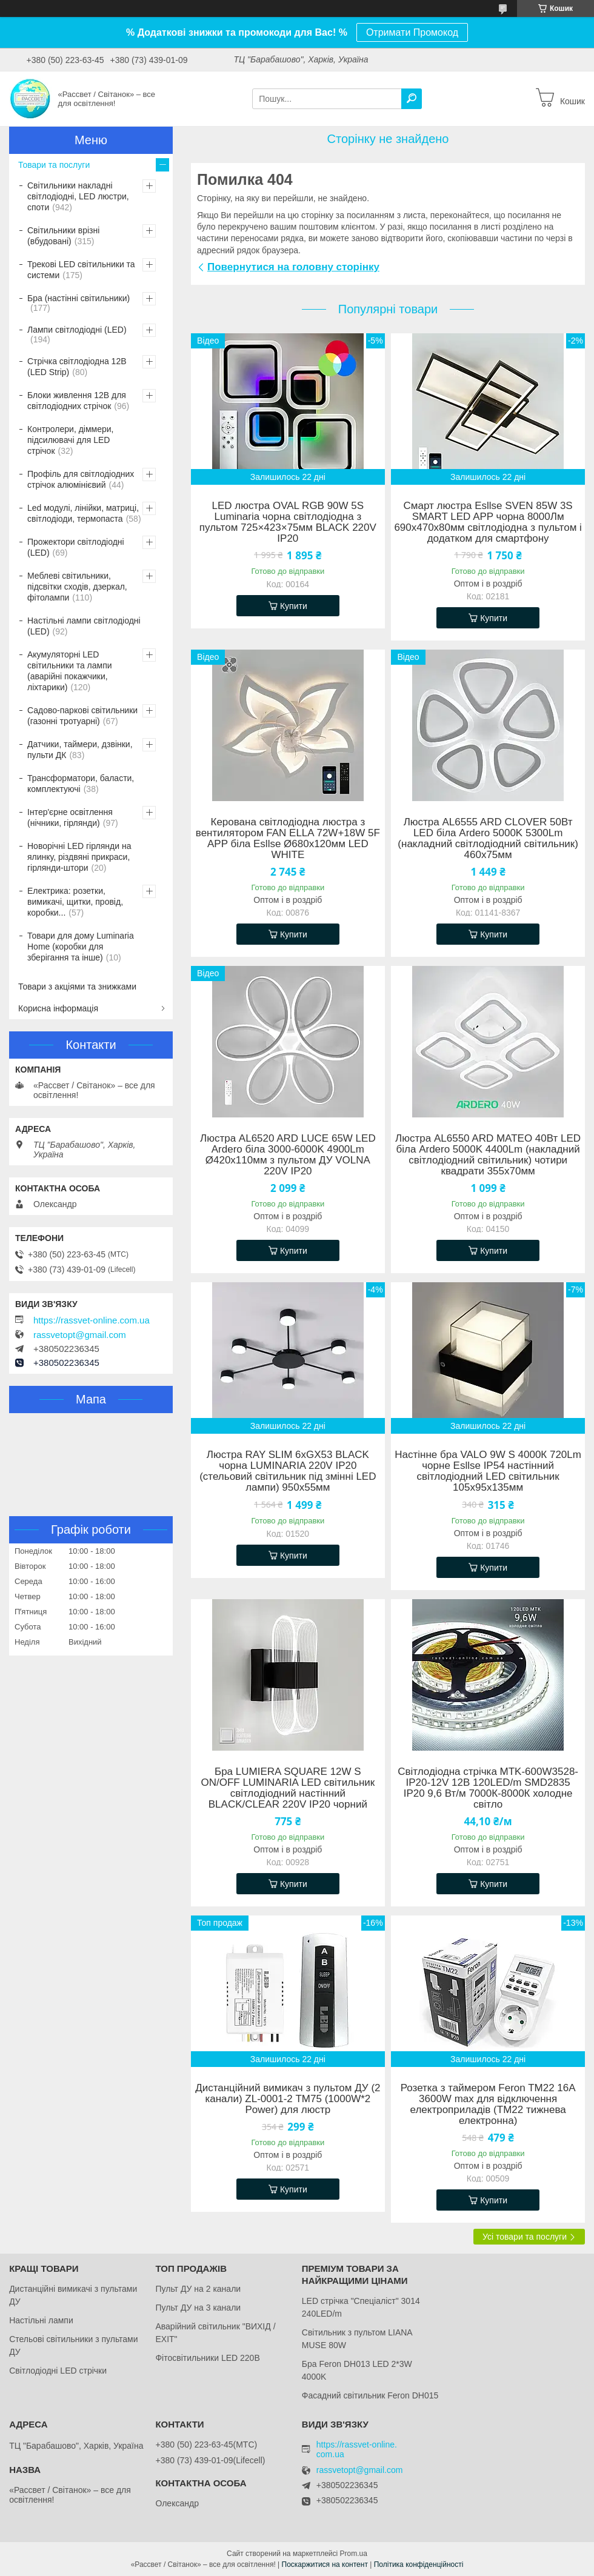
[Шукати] (411, 98)
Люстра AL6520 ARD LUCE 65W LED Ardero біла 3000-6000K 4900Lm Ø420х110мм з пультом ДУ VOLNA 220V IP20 (288, 1155)
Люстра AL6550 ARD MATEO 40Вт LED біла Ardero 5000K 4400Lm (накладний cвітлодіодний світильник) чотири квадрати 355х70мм (488, 1155)
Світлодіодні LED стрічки (58, 2370)
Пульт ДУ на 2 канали (198, 2289)
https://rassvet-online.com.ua (91, 1320)
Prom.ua (353, 2553)
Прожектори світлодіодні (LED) (75, 547)
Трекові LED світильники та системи (81, 269)
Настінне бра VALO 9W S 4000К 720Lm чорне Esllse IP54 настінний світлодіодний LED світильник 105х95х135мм (488, 1471)
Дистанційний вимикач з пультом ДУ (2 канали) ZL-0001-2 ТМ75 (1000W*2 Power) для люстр (287, 2099)
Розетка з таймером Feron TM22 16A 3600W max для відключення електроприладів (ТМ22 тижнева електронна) (488, 2104)
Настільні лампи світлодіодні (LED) (84, 626)
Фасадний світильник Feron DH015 (370, 2395)
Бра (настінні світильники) (78, 298)
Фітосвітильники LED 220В (207, 2358)
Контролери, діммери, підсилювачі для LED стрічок (70, 440)
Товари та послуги (54, 165)
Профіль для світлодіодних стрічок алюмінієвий (80, 479)
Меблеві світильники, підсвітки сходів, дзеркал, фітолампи (77, 586)
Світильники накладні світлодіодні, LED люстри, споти (78, 196)
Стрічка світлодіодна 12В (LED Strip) (77, 366)
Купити (293, 606)
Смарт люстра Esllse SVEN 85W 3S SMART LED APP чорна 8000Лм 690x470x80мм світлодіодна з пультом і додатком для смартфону (487, 522)
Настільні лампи (41, 2320)
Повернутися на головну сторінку (293, 267)
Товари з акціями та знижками (77, 986)
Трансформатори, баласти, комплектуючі (80, 783)
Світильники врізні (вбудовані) (63, 235)
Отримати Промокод (412, 32)
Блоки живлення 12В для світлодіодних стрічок (76, 400)
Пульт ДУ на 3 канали (198, 2307)
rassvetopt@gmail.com (79, 1335)
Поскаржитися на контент (325, 2564)
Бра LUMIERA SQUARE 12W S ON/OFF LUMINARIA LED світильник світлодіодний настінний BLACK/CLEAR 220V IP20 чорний (288, 1788)
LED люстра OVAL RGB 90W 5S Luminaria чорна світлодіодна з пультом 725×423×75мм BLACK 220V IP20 (287, 522)
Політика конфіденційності (419, 2564)
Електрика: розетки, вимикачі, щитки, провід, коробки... (75, 901)
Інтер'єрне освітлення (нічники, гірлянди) (70, 817)
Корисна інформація (58, 1008)
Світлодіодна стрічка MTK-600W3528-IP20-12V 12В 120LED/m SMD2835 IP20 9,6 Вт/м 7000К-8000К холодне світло (488, 1788)
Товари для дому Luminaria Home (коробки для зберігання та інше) (80, 946)
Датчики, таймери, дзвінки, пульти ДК (80, 749)
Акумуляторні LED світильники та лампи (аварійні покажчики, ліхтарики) (69, 671)
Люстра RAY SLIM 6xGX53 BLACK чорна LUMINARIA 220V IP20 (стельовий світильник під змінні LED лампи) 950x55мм (287, 1471)
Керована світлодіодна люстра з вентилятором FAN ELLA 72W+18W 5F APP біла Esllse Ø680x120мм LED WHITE (288, 838)
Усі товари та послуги (524, 2237)
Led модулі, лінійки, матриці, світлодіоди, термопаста (83, 513)
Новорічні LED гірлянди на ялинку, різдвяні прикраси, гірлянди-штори (79, 857)
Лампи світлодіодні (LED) (77, 329)
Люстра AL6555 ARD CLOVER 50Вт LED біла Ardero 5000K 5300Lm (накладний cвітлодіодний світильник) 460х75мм (488, 838)
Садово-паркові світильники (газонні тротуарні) (82, 715)
